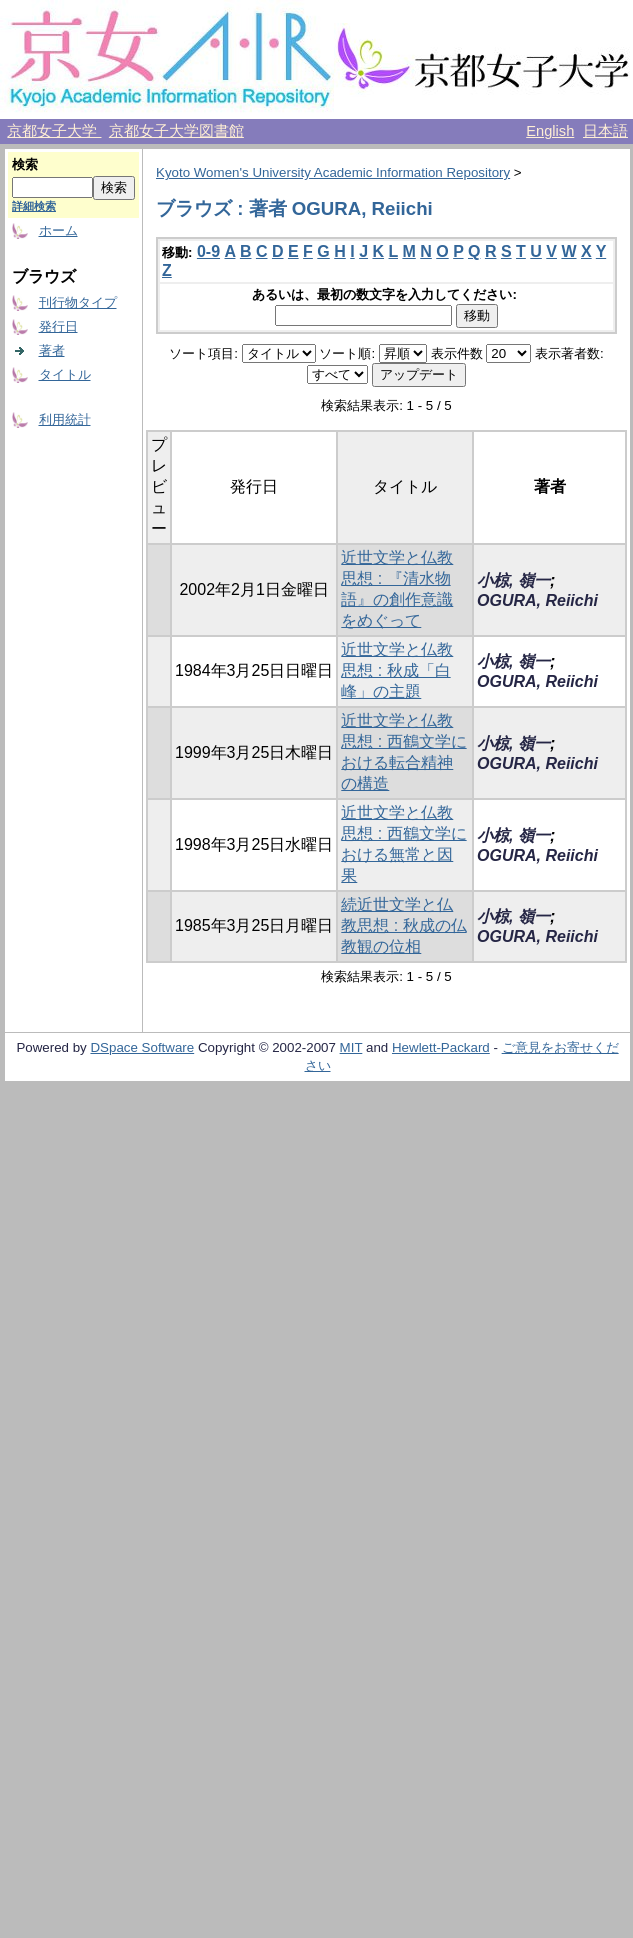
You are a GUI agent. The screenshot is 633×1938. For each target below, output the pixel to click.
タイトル (65, 374)
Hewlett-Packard (441, 1047)
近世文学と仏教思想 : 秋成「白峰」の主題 (397, 670)
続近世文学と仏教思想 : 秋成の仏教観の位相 (403, 925)
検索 (25, 164)
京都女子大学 (54, 131)
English (550, 131)
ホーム (58, 230)
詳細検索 (34, 206)
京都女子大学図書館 (176, 131)
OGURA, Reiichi (537, 600)
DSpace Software (142, 1047)
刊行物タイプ (78, 302)
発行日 (58, 326)
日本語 (605, 131)
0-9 (208, 251)
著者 (52, 350)
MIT (351, 1047)
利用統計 (65, 419)
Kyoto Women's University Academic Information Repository (333, 172)
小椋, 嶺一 (513, 580)
